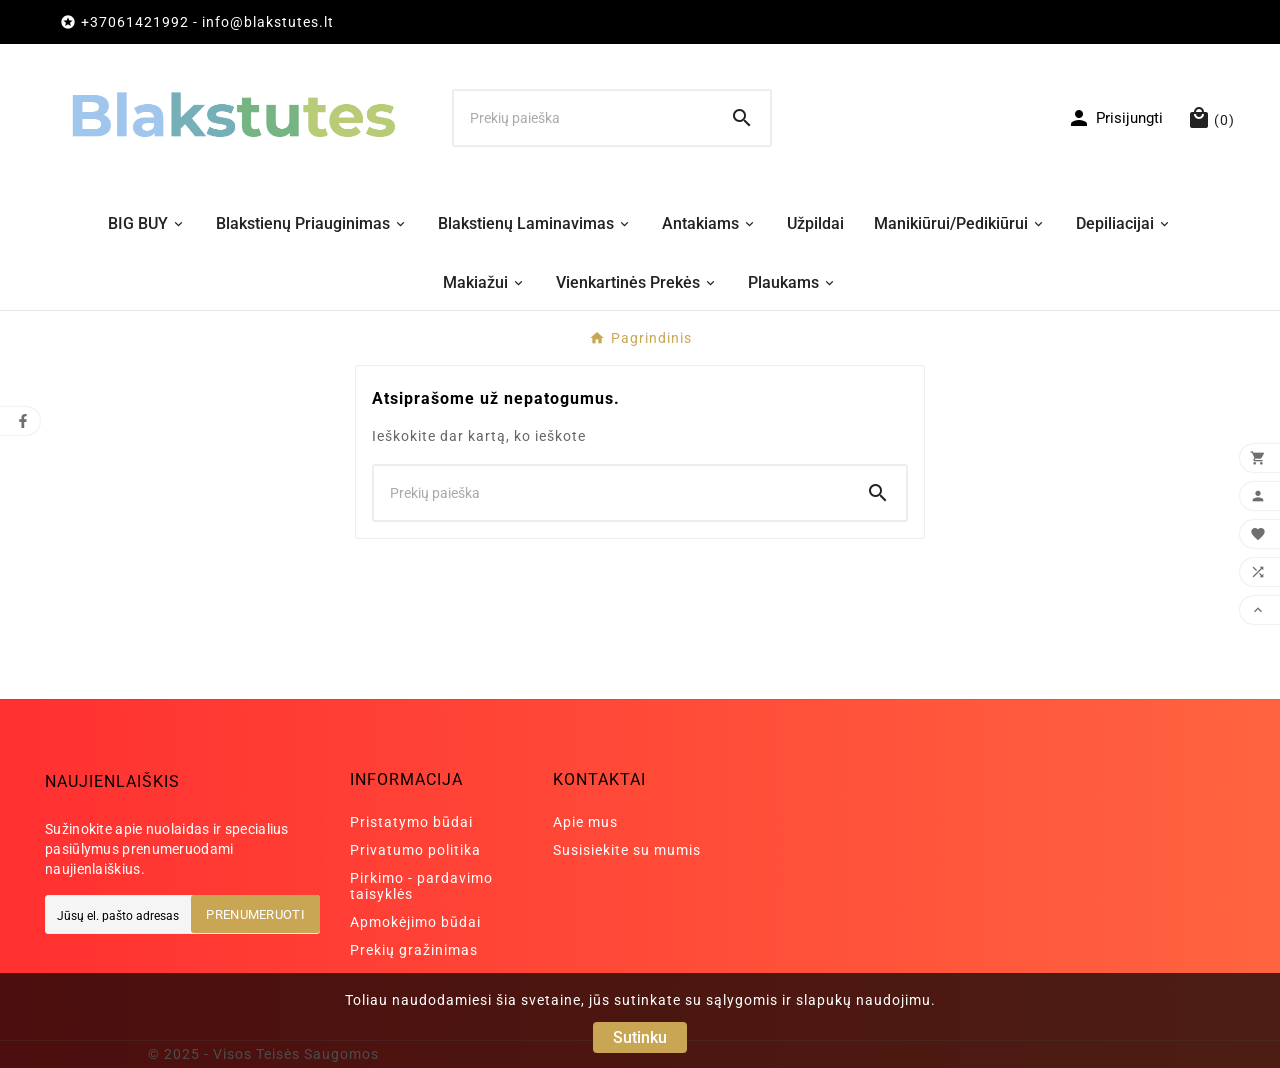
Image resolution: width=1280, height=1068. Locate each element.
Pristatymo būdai (411, 822)
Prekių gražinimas (414, 950)
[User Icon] (1115, 118)
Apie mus (585, 822)
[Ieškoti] (584, 118)
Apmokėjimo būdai (415, 922)
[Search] (742, 118)
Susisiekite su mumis (627, 850)
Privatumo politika (415, 850)
